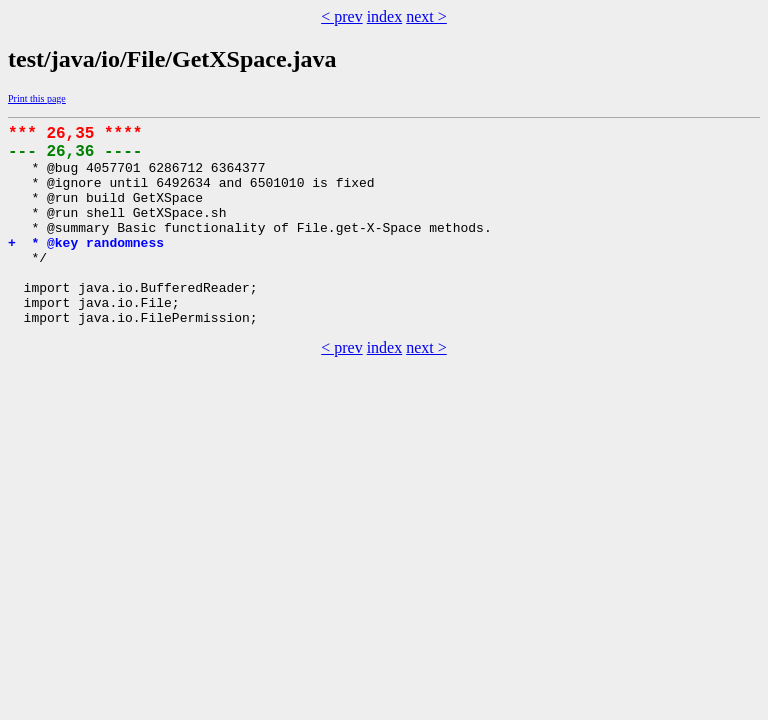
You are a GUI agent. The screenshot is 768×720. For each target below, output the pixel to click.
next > (426, 16)
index (385, 16)
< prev (341, 16)
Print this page (37, 98)
